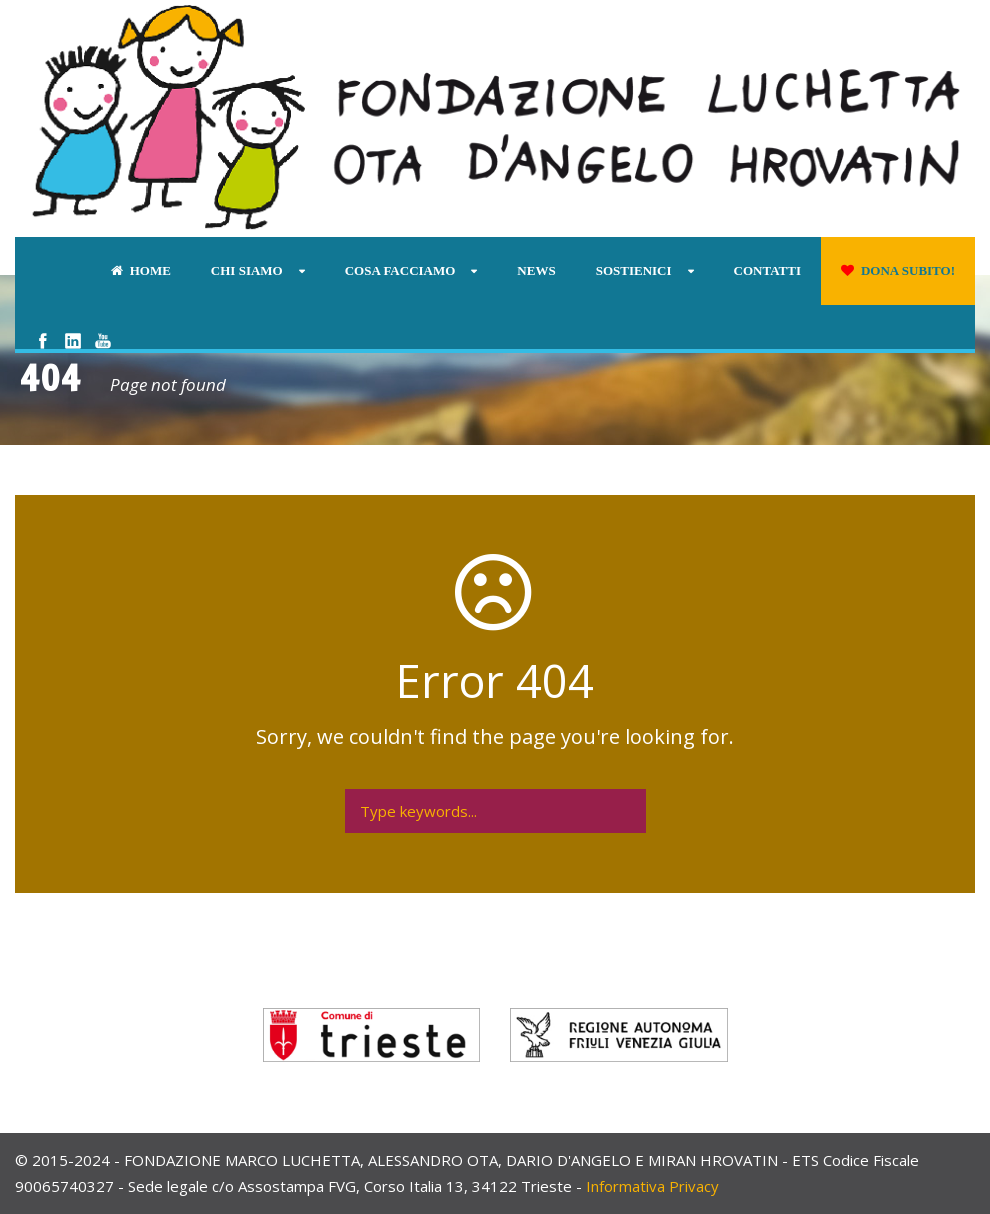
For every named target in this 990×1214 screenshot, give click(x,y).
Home (141, 270)
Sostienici (634, 270)
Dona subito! (898, 270)
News (536, 270)
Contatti (767, 270)
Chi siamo (247, 270)
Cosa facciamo (400, 270)
